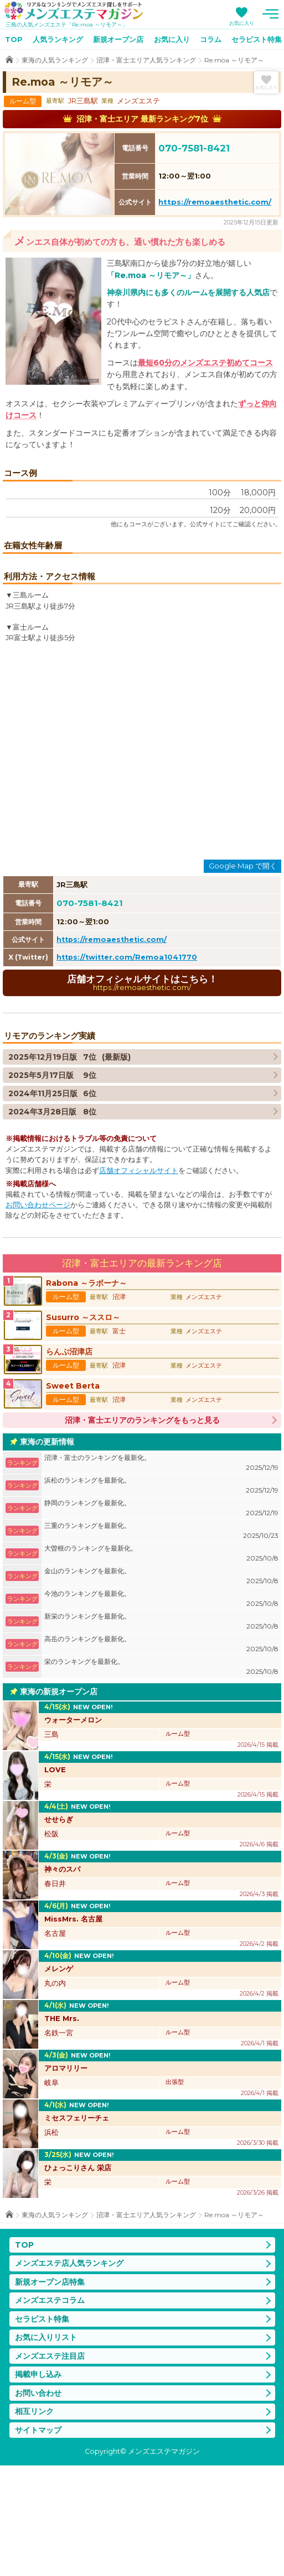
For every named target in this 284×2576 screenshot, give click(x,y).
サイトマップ (38, 2541)
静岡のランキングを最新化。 (161, 1619)
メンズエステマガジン (73, 10)
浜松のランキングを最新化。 (161, 1596)
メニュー (270, 14)
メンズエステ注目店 (50, 2467)
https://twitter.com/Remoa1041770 (126, 1068)
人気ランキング (58, 39)
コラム (210, 39)
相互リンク (34, 2522)
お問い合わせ (38, 2504)
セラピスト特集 (42, 2429)
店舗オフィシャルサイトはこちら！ (142, 1093)
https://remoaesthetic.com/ (214, 201)
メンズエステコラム (50, 2411)
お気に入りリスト (46, 2448)
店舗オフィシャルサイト (138, 1281)
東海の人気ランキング (55, 60)
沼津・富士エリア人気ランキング (146, 60)
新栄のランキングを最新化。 (161, 1732)
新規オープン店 (118, 39)
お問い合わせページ (38, 1315)
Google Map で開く (243, 976)
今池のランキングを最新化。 (161, 1709)
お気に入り (241, 23)
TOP (14, 39)
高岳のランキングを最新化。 (161, 1755)
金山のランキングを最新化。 (161, 1687)
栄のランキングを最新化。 (161, 1777)
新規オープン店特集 (50, 2392)
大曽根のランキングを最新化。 (161, 1664)
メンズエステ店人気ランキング (69, 2374)
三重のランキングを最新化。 (161, 1641)
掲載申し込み (38, 2485)
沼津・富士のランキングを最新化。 (161, 1573)
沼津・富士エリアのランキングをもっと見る (142, 1531)
